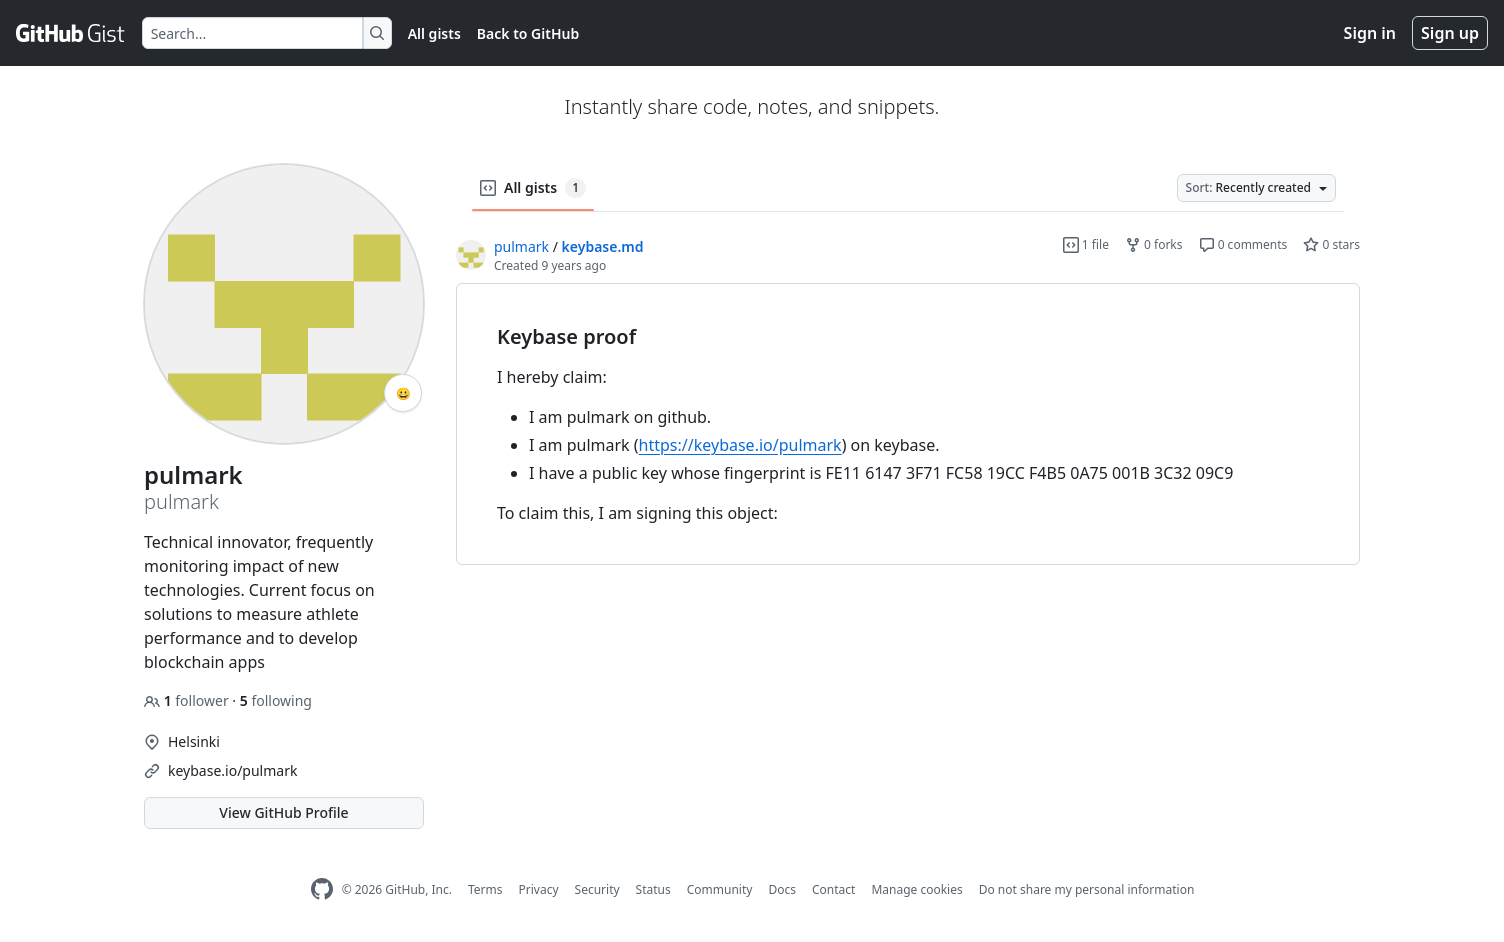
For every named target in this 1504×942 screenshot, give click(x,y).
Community (720, 889)
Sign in (1370, 33)
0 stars (1331, 244)
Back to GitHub (528, 33)
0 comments (1243, 244)
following (276, 700)
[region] (908, 424)
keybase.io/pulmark (232, 770)
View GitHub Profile (283, 812)
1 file (1086, 244)
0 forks (1154, 244)
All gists (434, 33)
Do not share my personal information (1087, 889)
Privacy (539, 889)
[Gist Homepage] (71, 33)
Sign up (1450, 33)
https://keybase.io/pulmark (740, 445)
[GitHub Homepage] (322, 889)
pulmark (521, 246)
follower (188, 700)
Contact (833, 889)
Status (653, 889)
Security (597, 889)
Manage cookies (916, 889)
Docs (782, 889)
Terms (485, 889)
